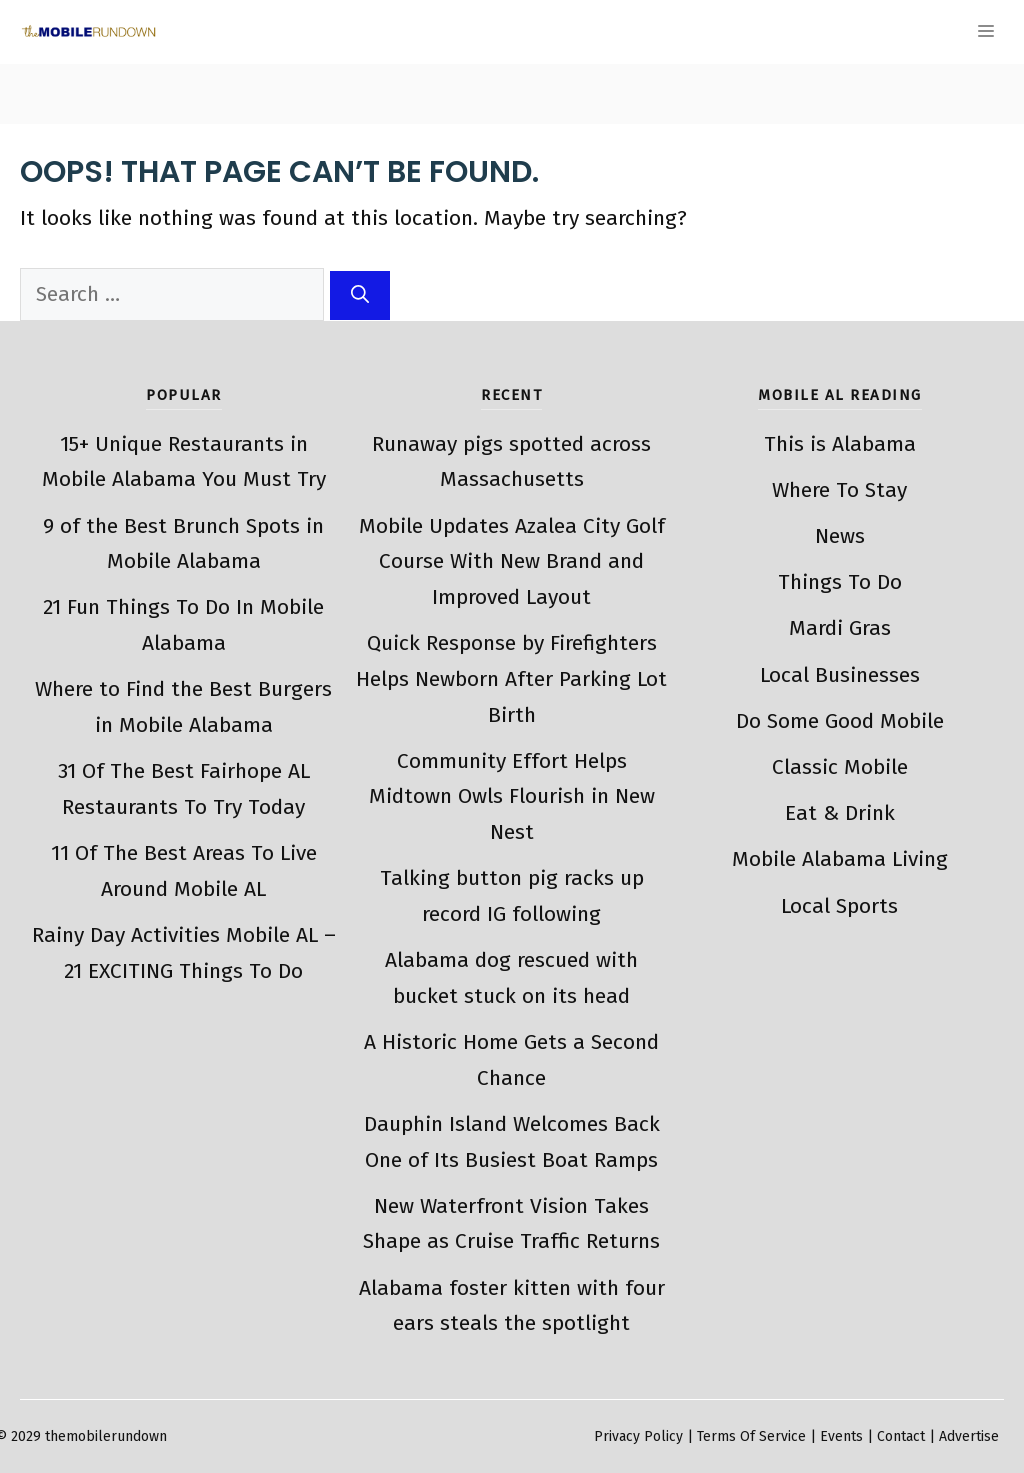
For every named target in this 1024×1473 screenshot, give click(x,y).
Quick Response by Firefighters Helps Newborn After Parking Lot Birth (511, 678)
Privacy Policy (638, 1436)
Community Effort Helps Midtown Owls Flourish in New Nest (512, 796)
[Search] (360, 295)
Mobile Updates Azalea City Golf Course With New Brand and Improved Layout (512, 561)
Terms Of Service (751, 1436)
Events (841, 1436)
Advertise (969, 1436)
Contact (901, 1436)
